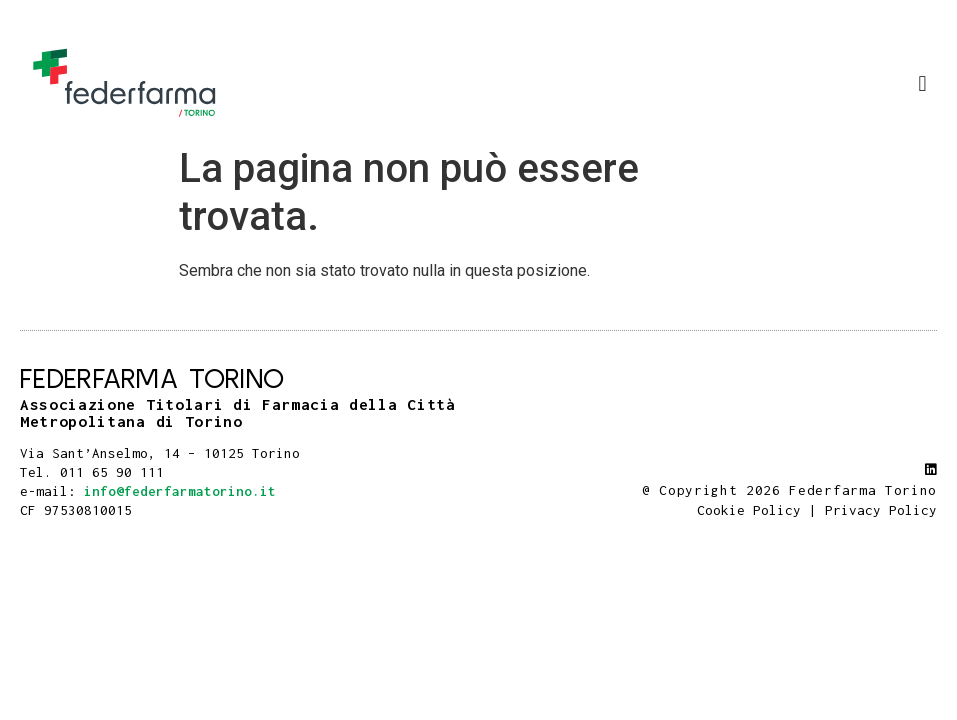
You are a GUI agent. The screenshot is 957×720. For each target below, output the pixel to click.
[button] (922, 83)
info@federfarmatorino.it (180, 491)
